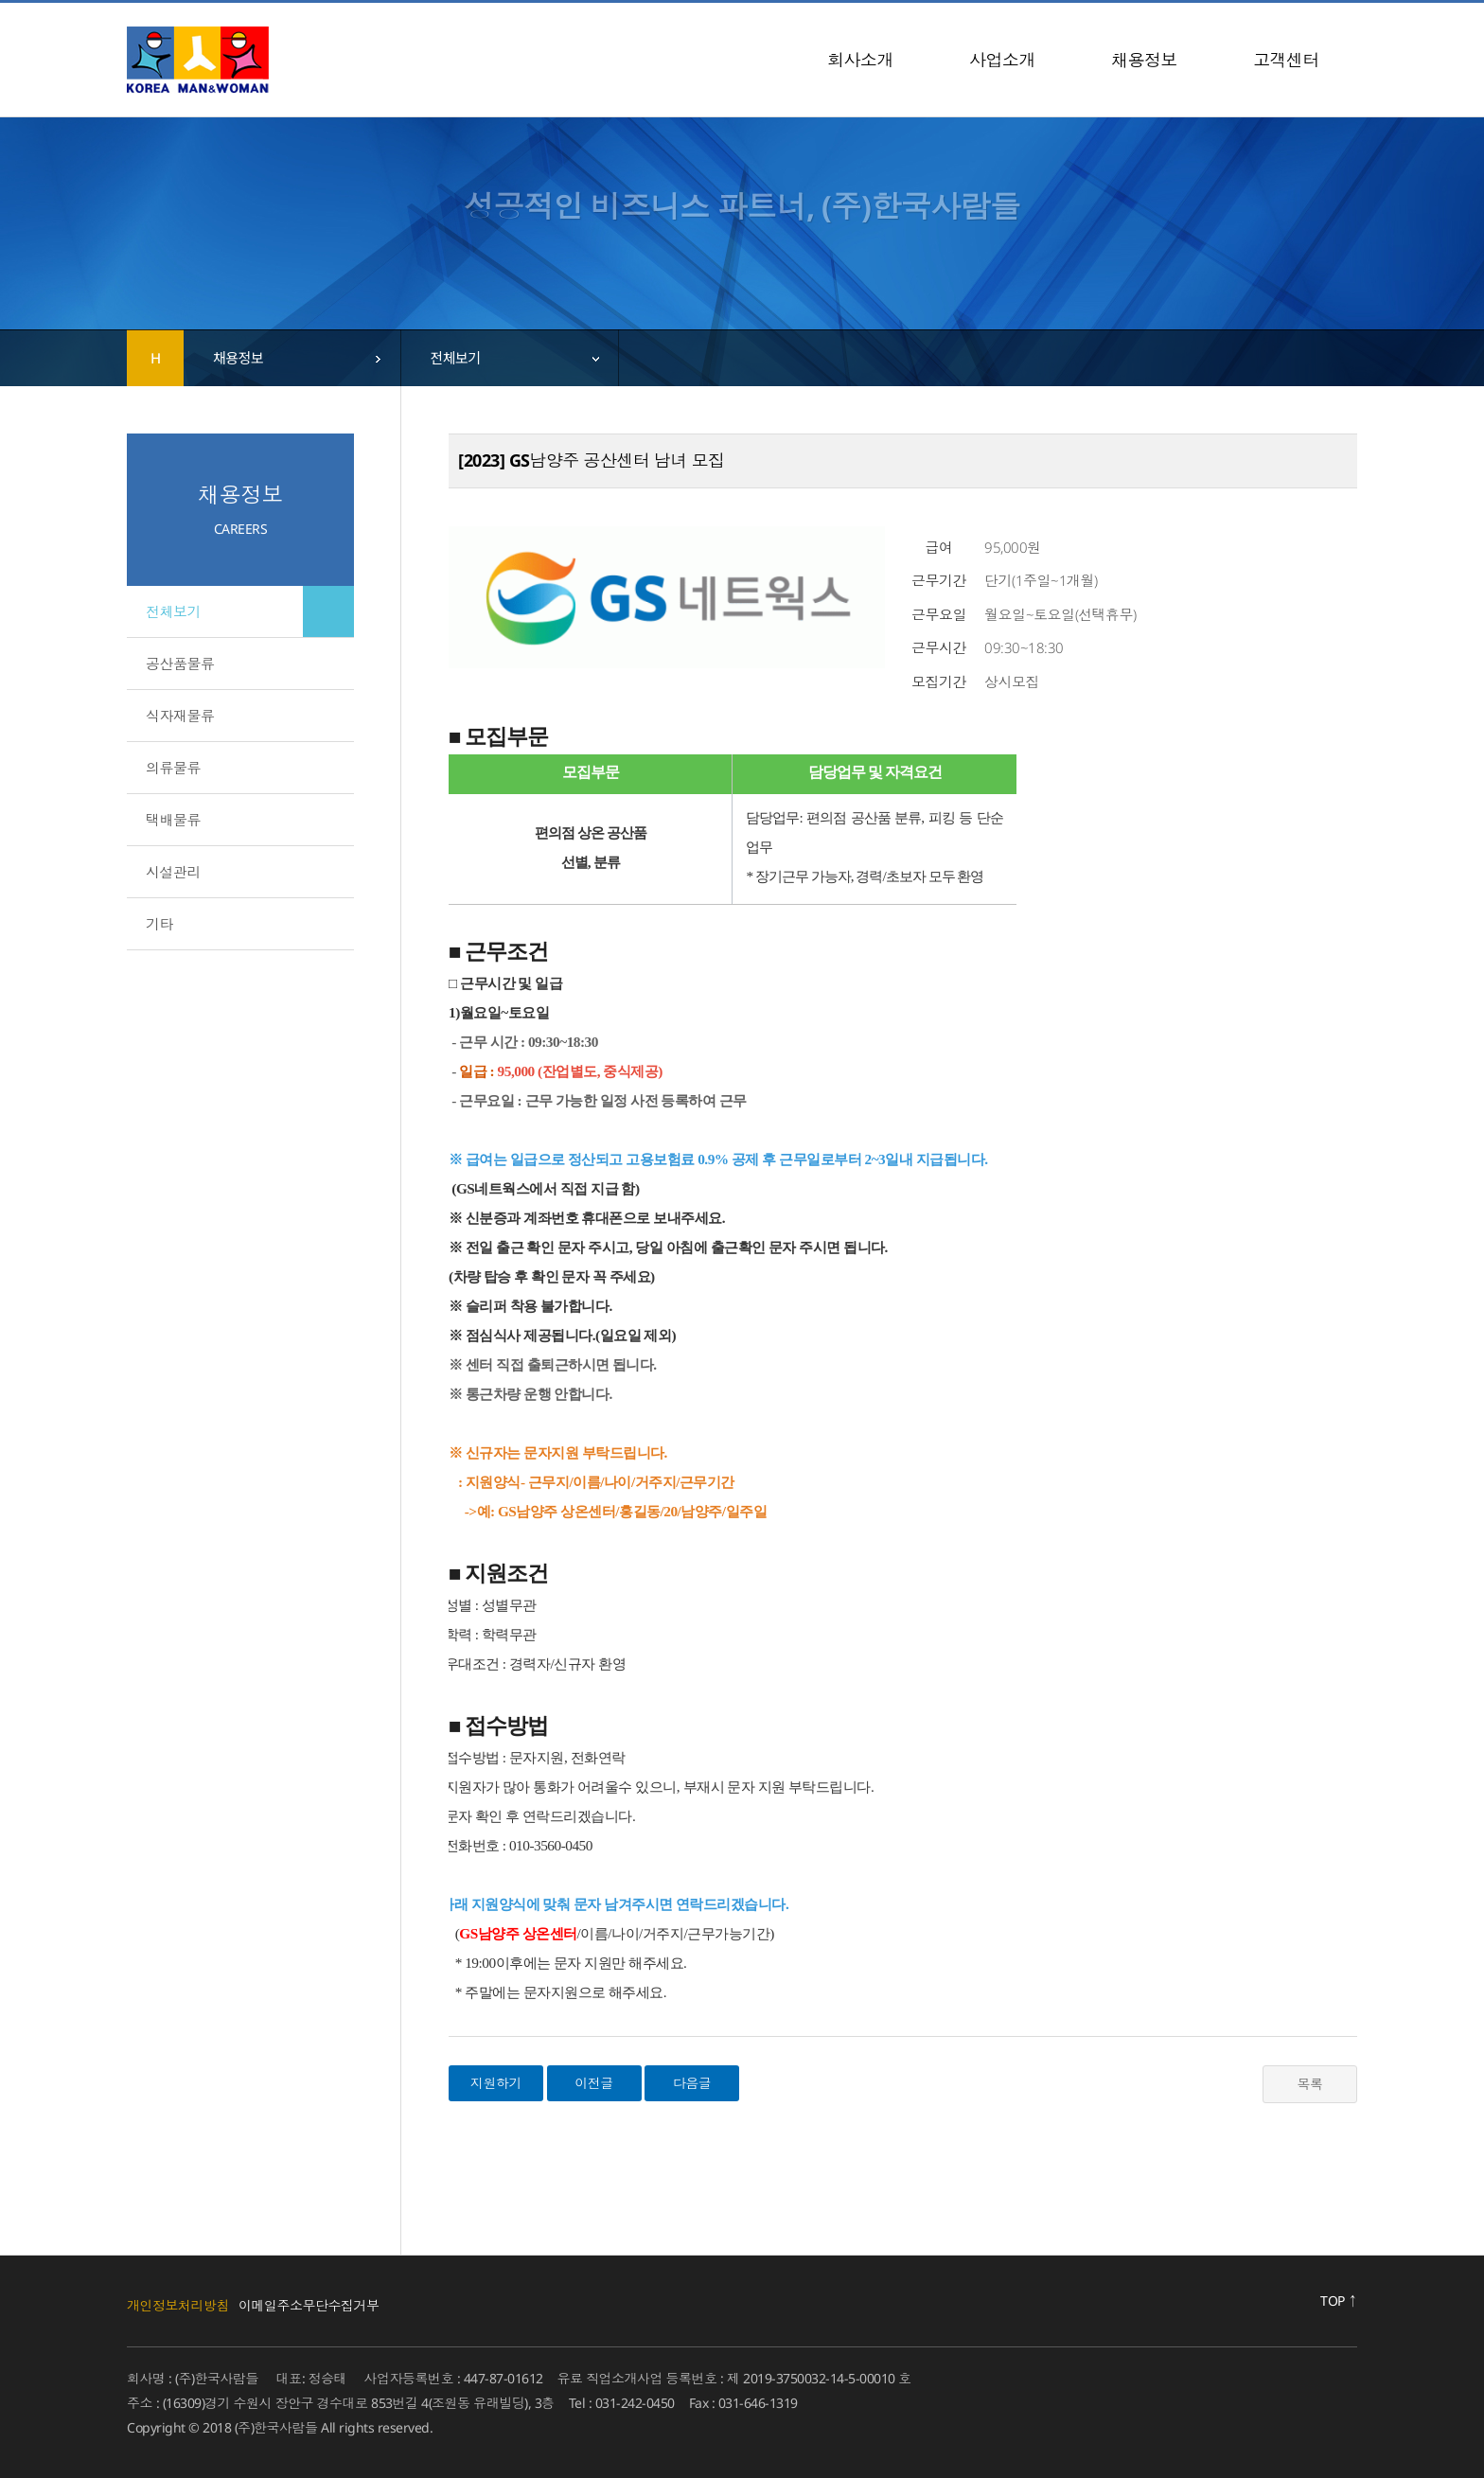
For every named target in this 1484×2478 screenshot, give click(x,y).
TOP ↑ (1338, 2301)
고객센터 (1286, 59)
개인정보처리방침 (178, 2305)
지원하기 (495, 2083)
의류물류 (173, 767)
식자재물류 (180, 715)
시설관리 (173, 871)
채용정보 (1144, 59)
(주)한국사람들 (198, 59)
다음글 (692, 2083)
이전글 (593, 2083)
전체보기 (173, 611)
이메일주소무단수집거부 (309, 2305)
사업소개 (1002, 59)
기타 (159, 923)
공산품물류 (180, 663)
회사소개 (860, 59)
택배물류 (173, 819)
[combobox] (292, 357)
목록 (1310, 2084)
